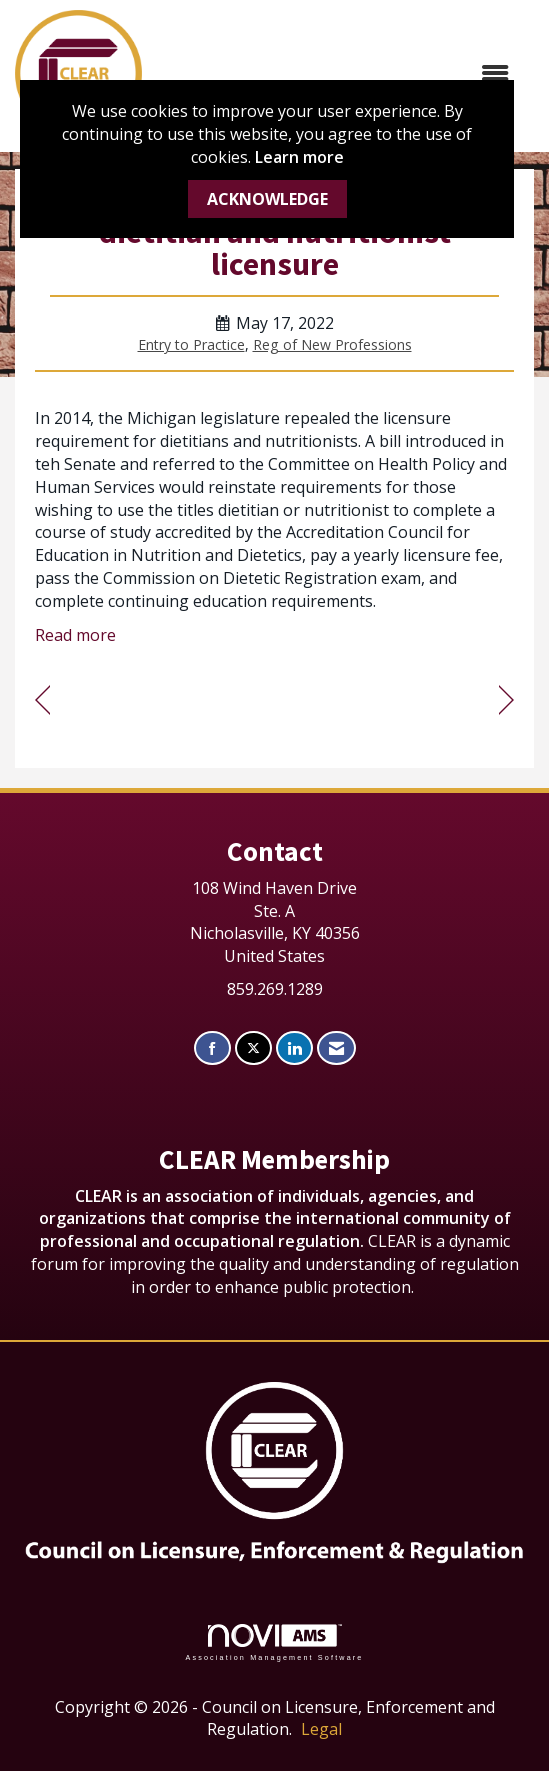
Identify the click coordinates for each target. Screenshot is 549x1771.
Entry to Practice (191, 344)
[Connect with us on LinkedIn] (294, 1048)
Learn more (299, 157)
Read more (75, 635)
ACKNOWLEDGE (267, 199)
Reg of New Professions (332, 344)
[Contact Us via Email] (336, 1048)
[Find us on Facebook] (212, 1048)
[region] (506, 700)
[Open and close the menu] (335, 73)
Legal (321, 1729)
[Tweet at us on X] (253, 1048)
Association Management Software (274, 1642)
